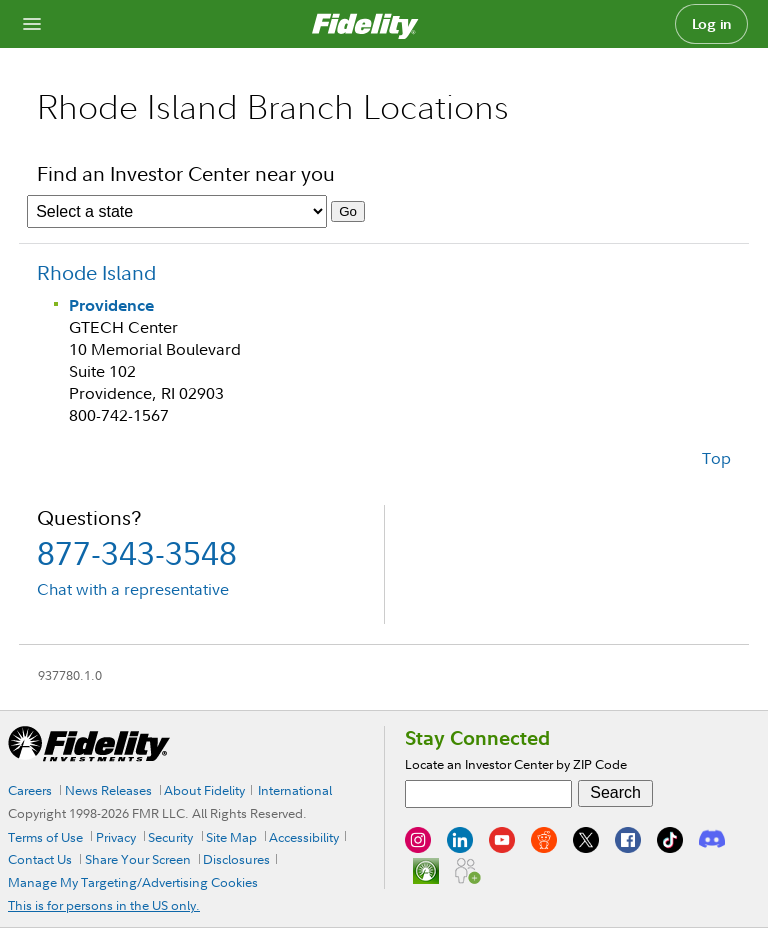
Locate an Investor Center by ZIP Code (516, 764)
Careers (30, 790)
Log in (712, 24)
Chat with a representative (133, 589)
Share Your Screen (138, 859)
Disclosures (236, 859)
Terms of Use (45, 837)
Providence (111, 305)
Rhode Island (96, 272)
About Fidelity (204, 790)
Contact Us (40, 859)
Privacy (116, 837)
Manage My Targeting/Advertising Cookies (133, 882)
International (295, 790)
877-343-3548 (137, 552)
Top (716, 458)
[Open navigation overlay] (32, 24)
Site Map (231, 837)
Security (170, 837)
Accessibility (304, 837)
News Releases (108, 790)
